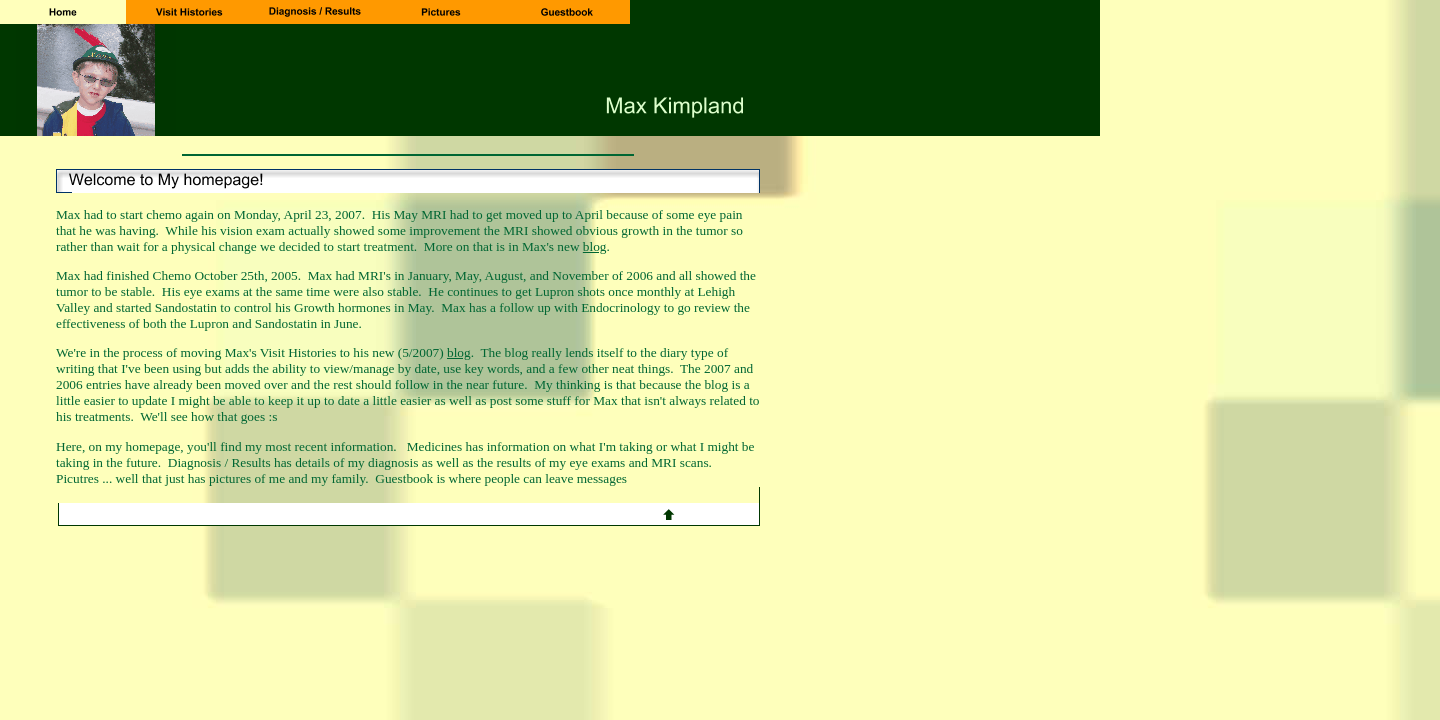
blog (595, 246)
